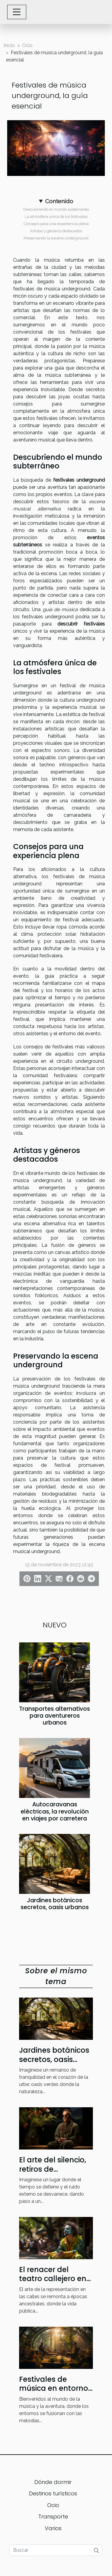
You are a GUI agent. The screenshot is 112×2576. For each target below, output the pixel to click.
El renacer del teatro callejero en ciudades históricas (54, 2279)
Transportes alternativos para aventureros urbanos (54, 1716)
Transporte (53, 2516)
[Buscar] (55, 2550)
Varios (53, 2528)
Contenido (59, 201)
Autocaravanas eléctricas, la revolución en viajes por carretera (55, 1811)
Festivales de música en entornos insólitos (55, 2388)
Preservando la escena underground (56, 238)
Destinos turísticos (53, 2493)
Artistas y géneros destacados (56, 230)
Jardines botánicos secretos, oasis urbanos (55, 1903)
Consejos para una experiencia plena (56, 223)
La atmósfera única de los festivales (56, 216)
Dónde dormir (53, 2482)
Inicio (9, 45)
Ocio (27, 45)
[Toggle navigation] (16, 12)
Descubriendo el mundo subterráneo (56, 209)
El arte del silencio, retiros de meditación (52, 2169)
